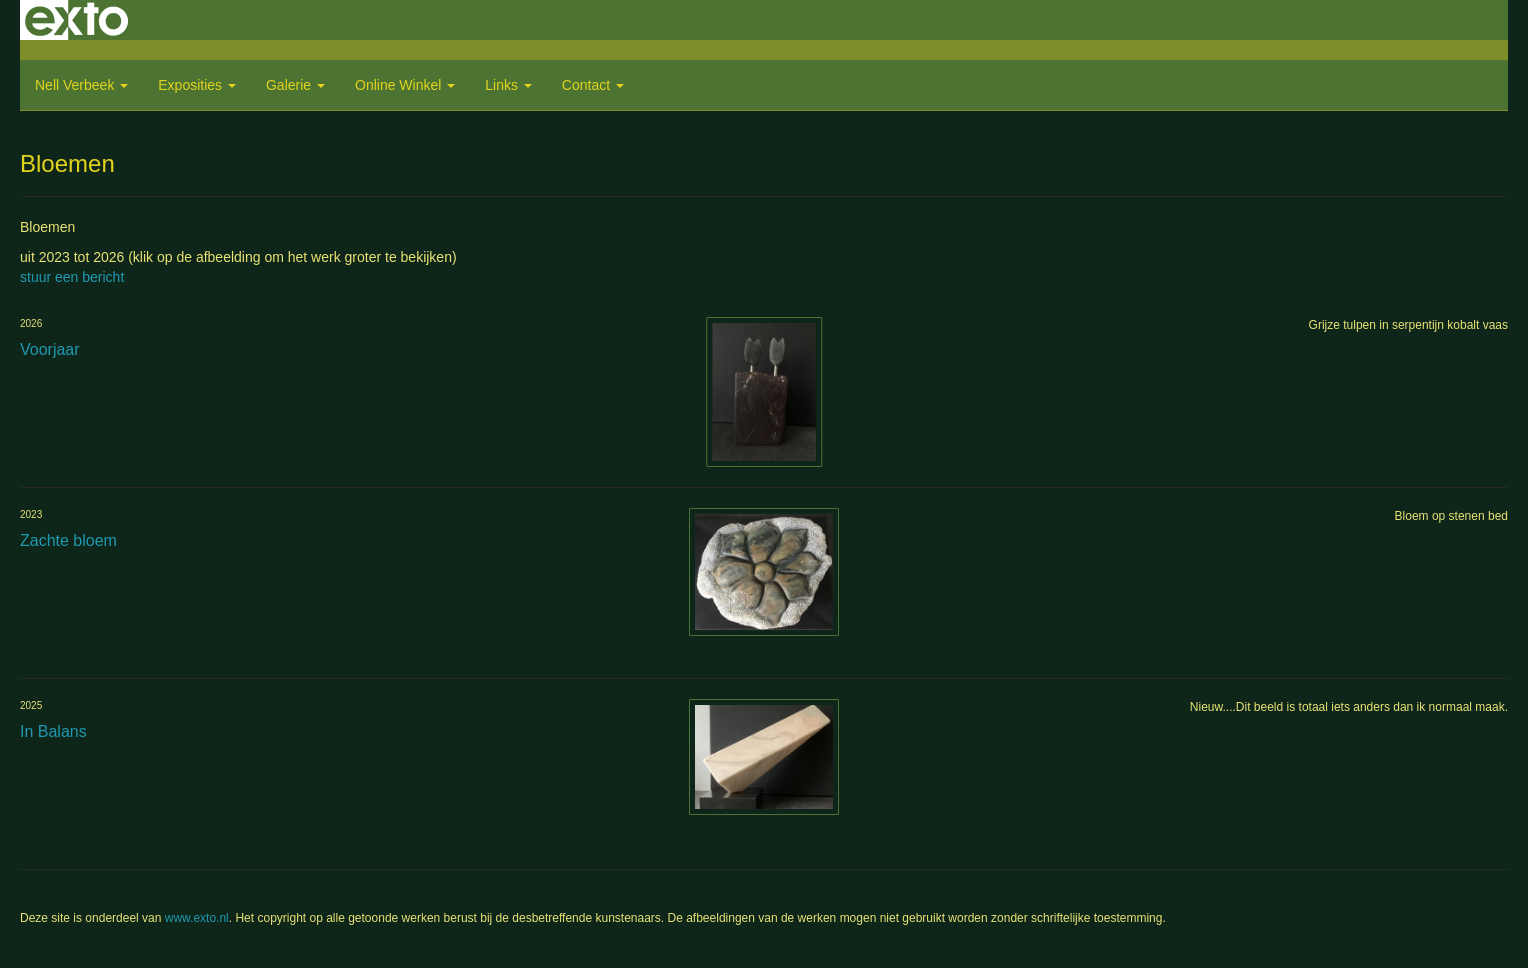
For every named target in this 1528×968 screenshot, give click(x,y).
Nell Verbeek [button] (81, 85)
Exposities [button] (197, 85)
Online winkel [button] (405, 85)
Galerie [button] (295, 85)
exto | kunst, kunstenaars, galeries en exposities (76, 20)
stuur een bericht (72, 277)
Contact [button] (593, 85)
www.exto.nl (197, 918)
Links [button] (508, 85)
